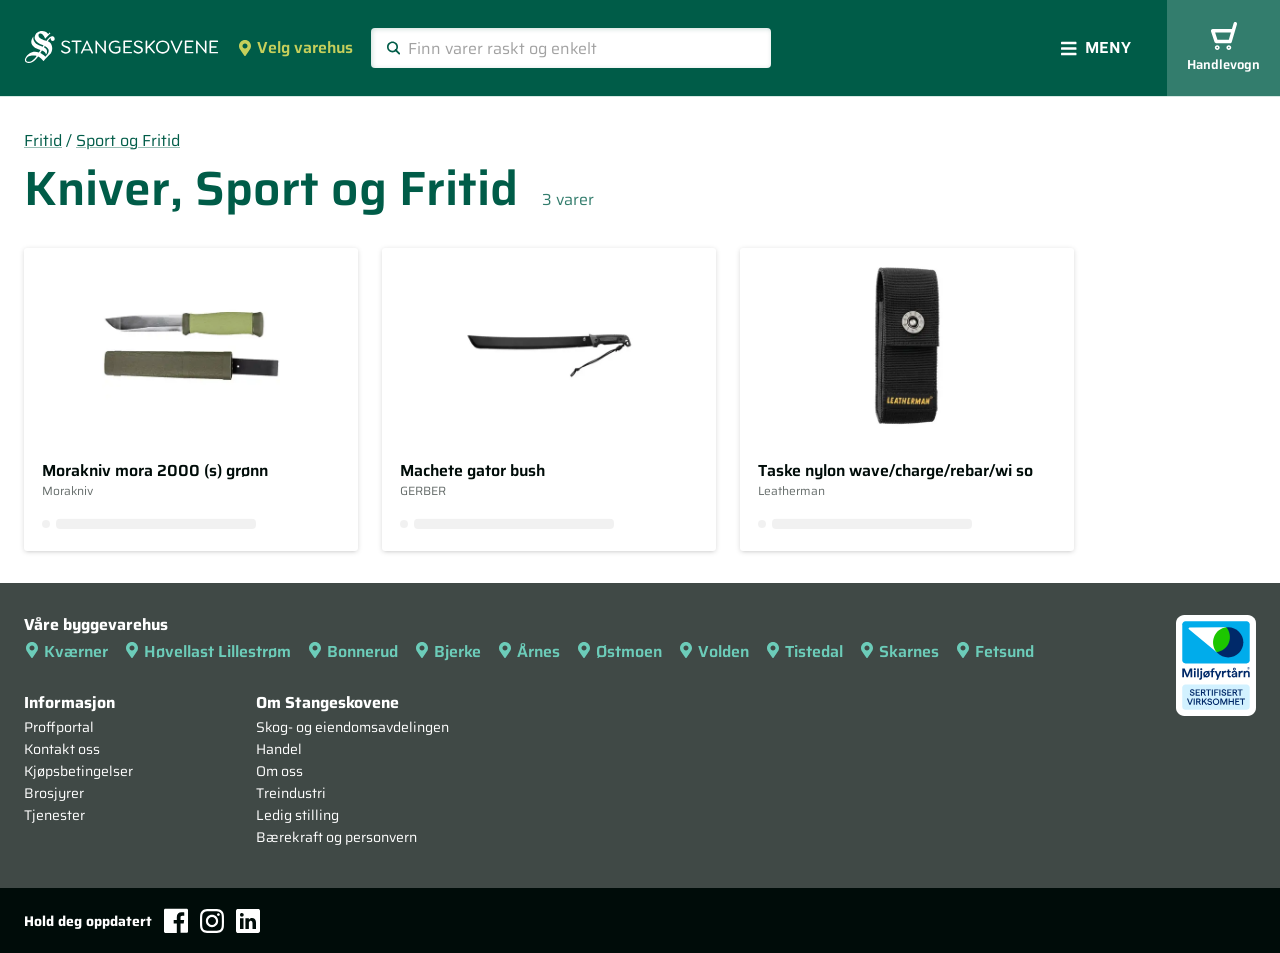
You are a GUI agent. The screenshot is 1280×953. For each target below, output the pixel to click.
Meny (1096, 47)
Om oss (279, 771)
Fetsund (994, 651)
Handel (279, 749)
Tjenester (54, 815)
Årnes (528, 651)
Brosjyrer (54, 793)
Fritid (43, 140)
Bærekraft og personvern (336, 837)
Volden (713, 651)
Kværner (66, 651)
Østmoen (619, 651)
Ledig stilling (297, 815)
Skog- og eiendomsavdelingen (352, 727)
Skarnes (899, 651)
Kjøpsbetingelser (78, 771)
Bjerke (447, 651)
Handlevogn (1223, 48)
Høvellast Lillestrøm (207, 651)
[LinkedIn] (248, 921)
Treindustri (291, 793)
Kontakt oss (62, 749)
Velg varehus (295, 47)
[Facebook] (176, 920)
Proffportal (59, 727)
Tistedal (804, 651)
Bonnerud (352, 651)
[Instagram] (212, 921)
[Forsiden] (121, 49)
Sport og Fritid (128, 140)
